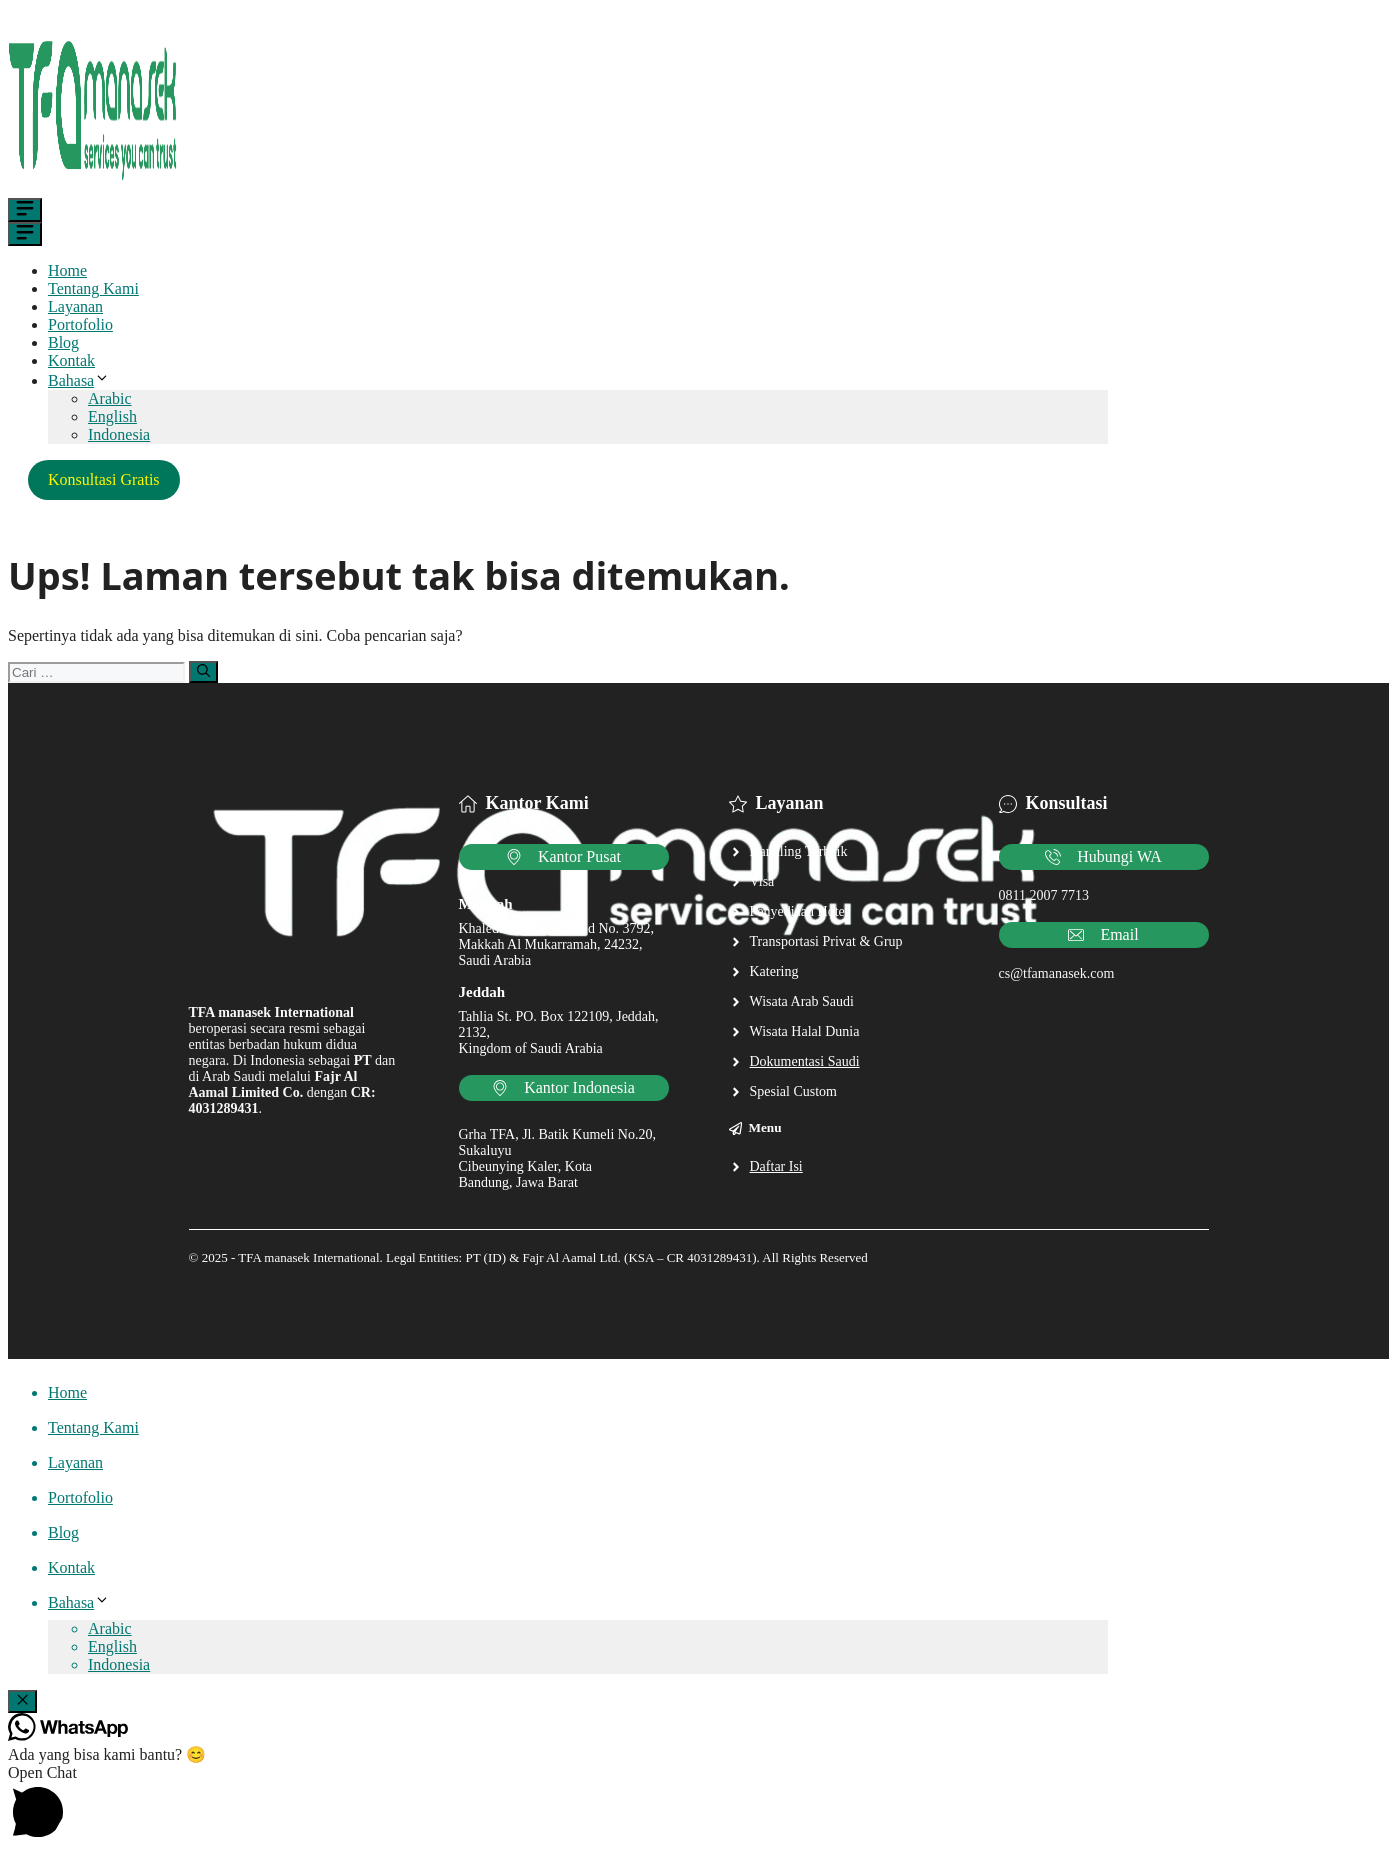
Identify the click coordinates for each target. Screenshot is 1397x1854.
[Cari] (203, 672)
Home (67, 270)
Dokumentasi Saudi (805, 1061)
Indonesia (119, 434)
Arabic (110, 398)
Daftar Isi (776, 1166)
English (112, 416)
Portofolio (80, 324)
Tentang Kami (93, 288)
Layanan (75, 306)
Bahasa (79, 380)
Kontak (71, 360)
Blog (63, 342)
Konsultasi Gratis (104, 479)
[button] (698, 1805)
